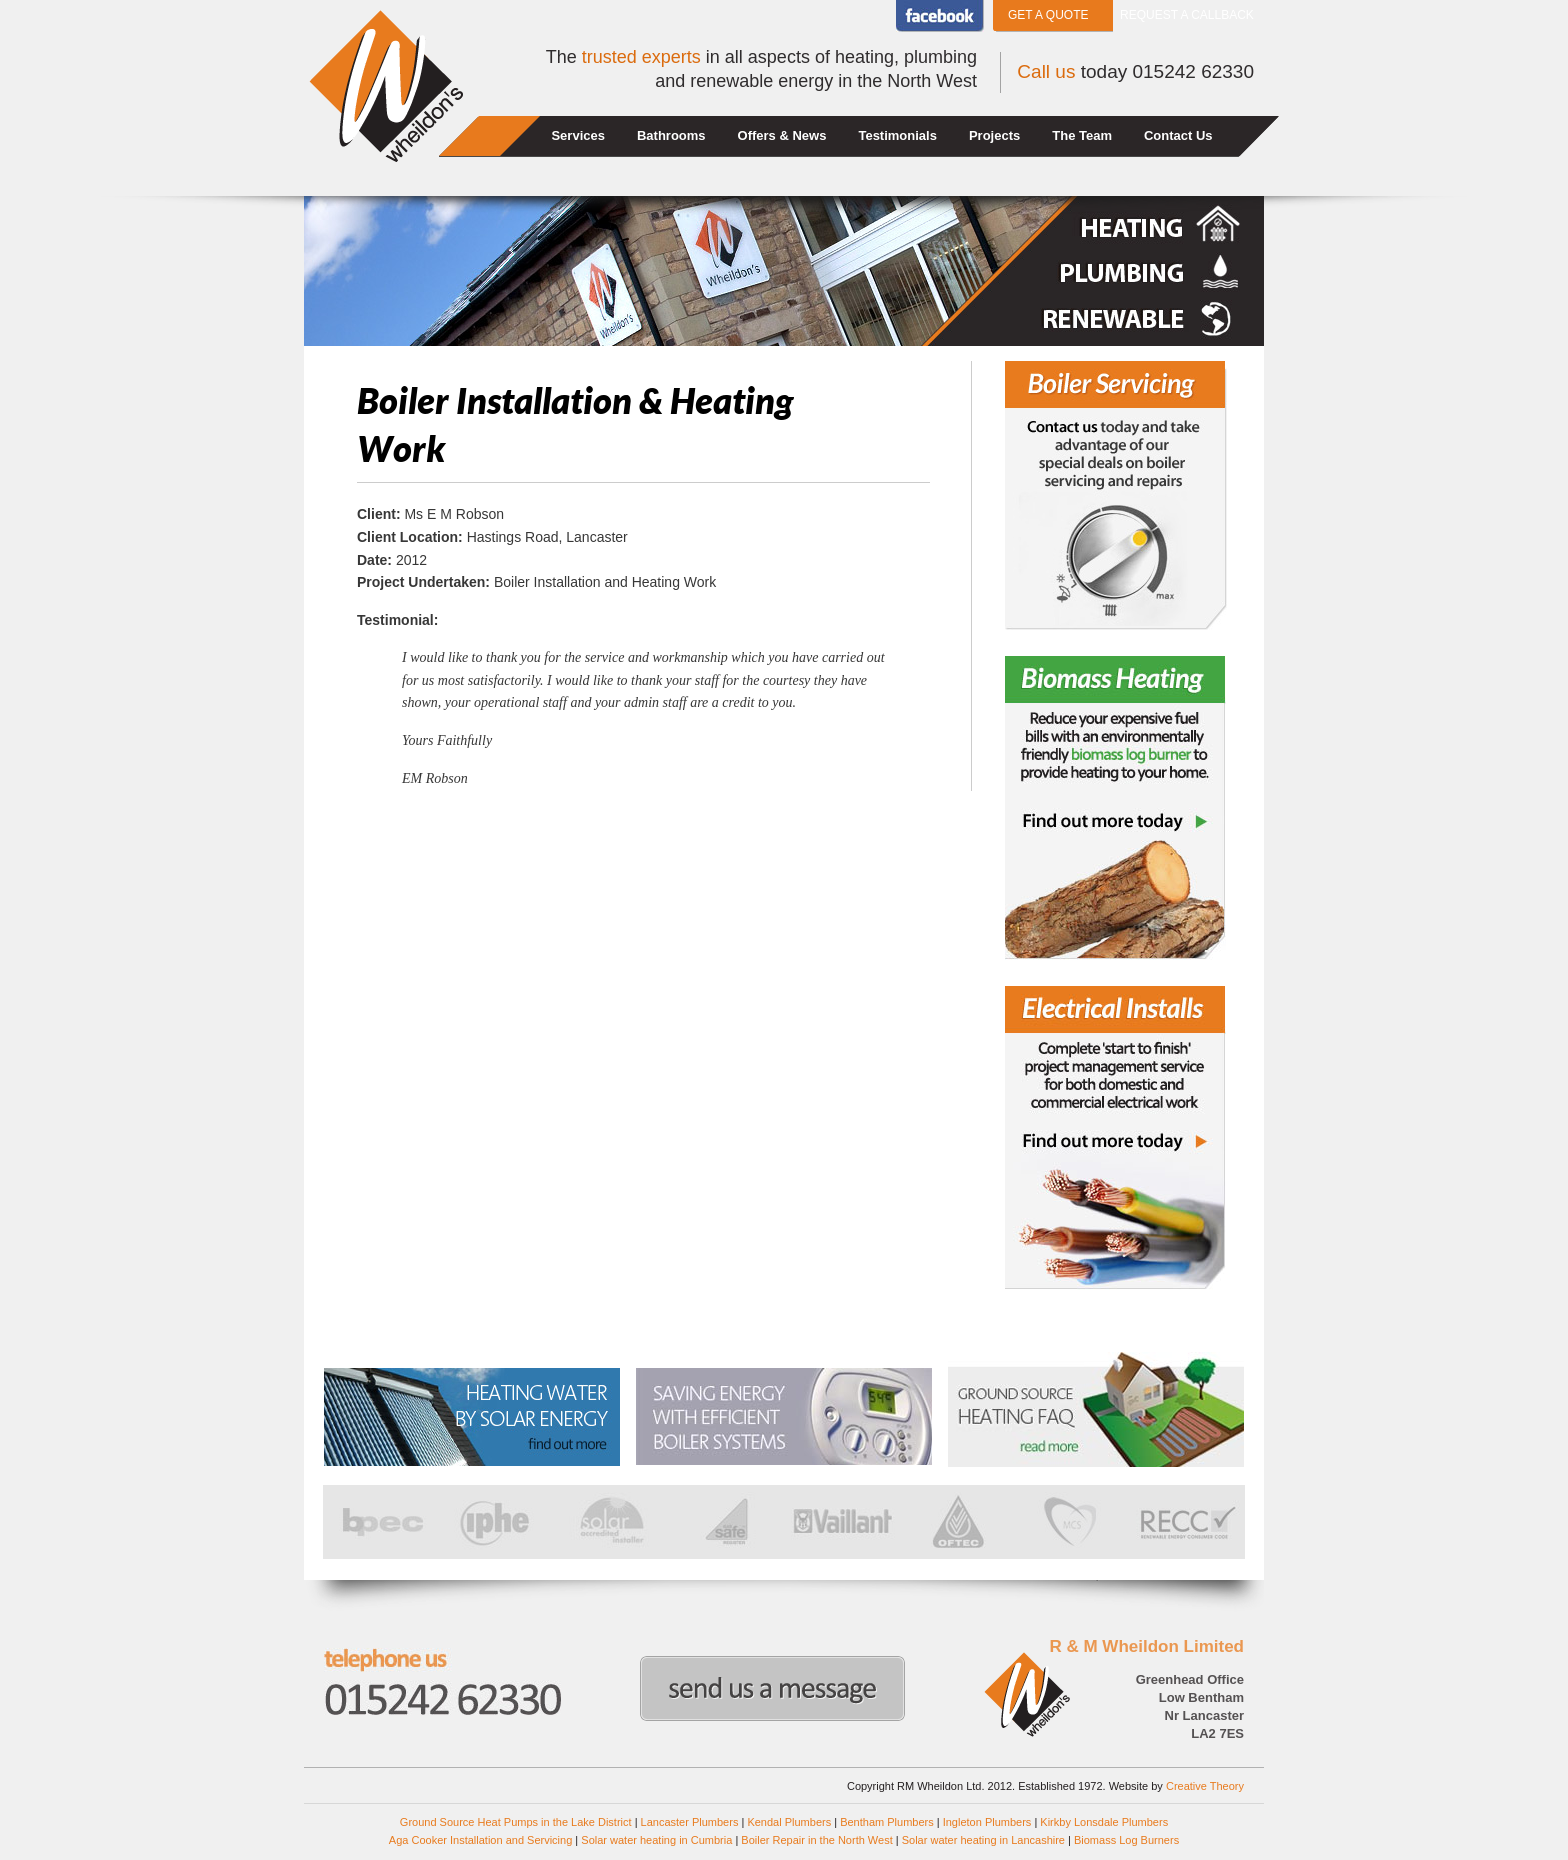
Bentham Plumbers (887, 1822)
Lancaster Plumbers (690, 1822)
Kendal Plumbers (789, 1822)
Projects (994, 135)
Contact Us (1178, 135)
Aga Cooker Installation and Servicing (480, 1840)
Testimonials (897, 135)
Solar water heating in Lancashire (983, 1840)
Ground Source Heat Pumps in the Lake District (516, 1822)
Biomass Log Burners (1126, 1840)
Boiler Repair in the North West (816, 1840)
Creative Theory (1205, 1786)
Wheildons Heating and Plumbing (386, 86)
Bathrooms (671, 135)
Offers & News (782, 135)
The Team (1082, 135)
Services (578, 135)
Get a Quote (1048, 15)
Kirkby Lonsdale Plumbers (1104, 1822)
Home (492, 136)
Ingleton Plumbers (987, 1822)
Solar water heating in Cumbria (656, 1840)
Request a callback (1187, 15)
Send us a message (772, 1688)
